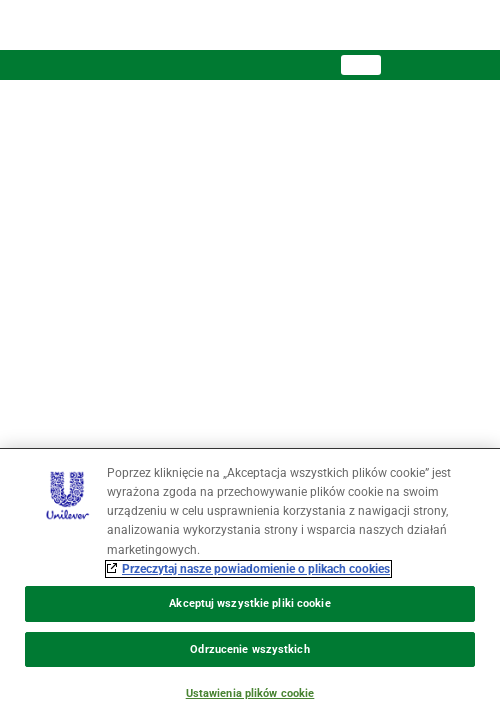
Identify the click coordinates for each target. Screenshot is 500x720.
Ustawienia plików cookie (250, 693)
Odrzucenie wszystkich (249, 649)
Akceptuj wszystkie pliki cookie (249, 603)
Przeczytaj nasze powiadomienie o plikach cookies (256, 569)
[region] (250, 584)
